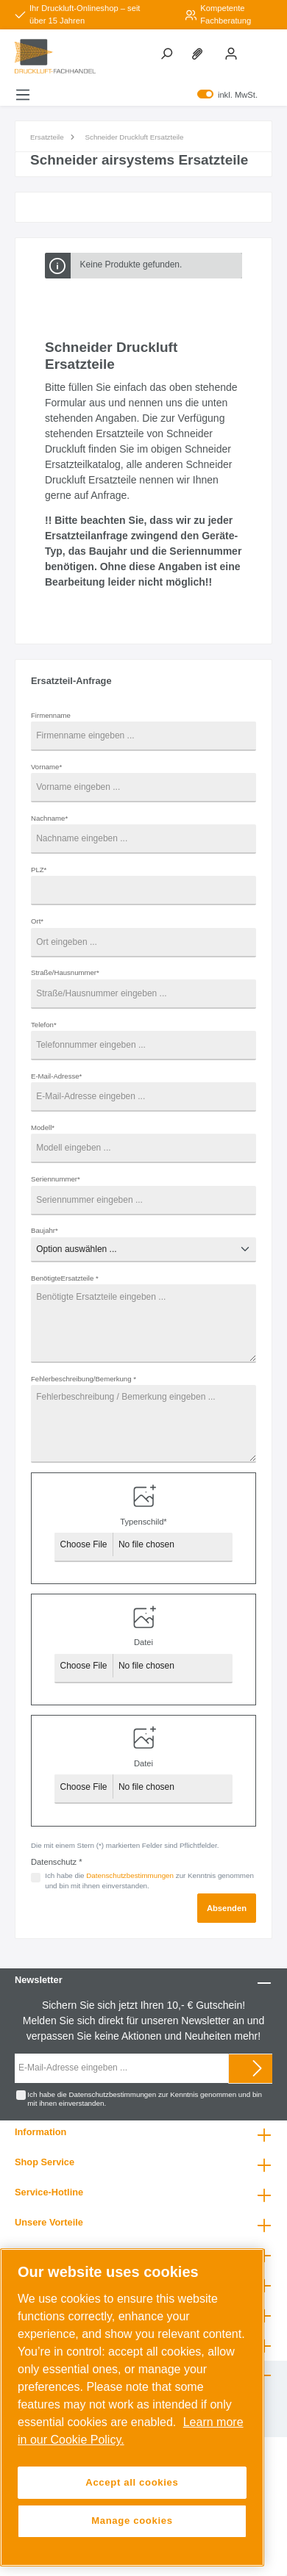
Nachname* (49, 818)
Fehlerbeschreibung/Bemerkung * (83, 1379)
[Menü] (23, 94)
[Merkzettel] (200, 53)
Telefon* (44, 1025)
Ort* (37, 921)
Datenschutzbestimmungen (130, 1875)
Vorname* (46, 767)
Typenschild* (143, 1521)
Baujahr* (44, 1230)
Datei (143, 1642)
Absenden (227, 1908)
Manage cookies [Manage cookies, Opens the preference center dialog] (131, 2520)
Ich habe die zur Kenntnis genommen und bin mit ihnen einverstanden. (149, 1880)
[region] (132, 2407)
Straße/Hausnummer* (65, 972)
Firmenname (51, 715)
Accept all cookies (131, 2482)
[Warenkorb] (256, 40)
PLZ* (38, 870)
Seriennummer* (55, 1179)
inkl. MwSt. (227, 95)
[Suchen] (167, 53)
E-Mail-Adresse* (56, 1076)
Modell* (42, 1127)
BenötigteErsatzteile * (65, 1278)
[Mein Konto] (232, 53)
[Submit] (257, 2069)
